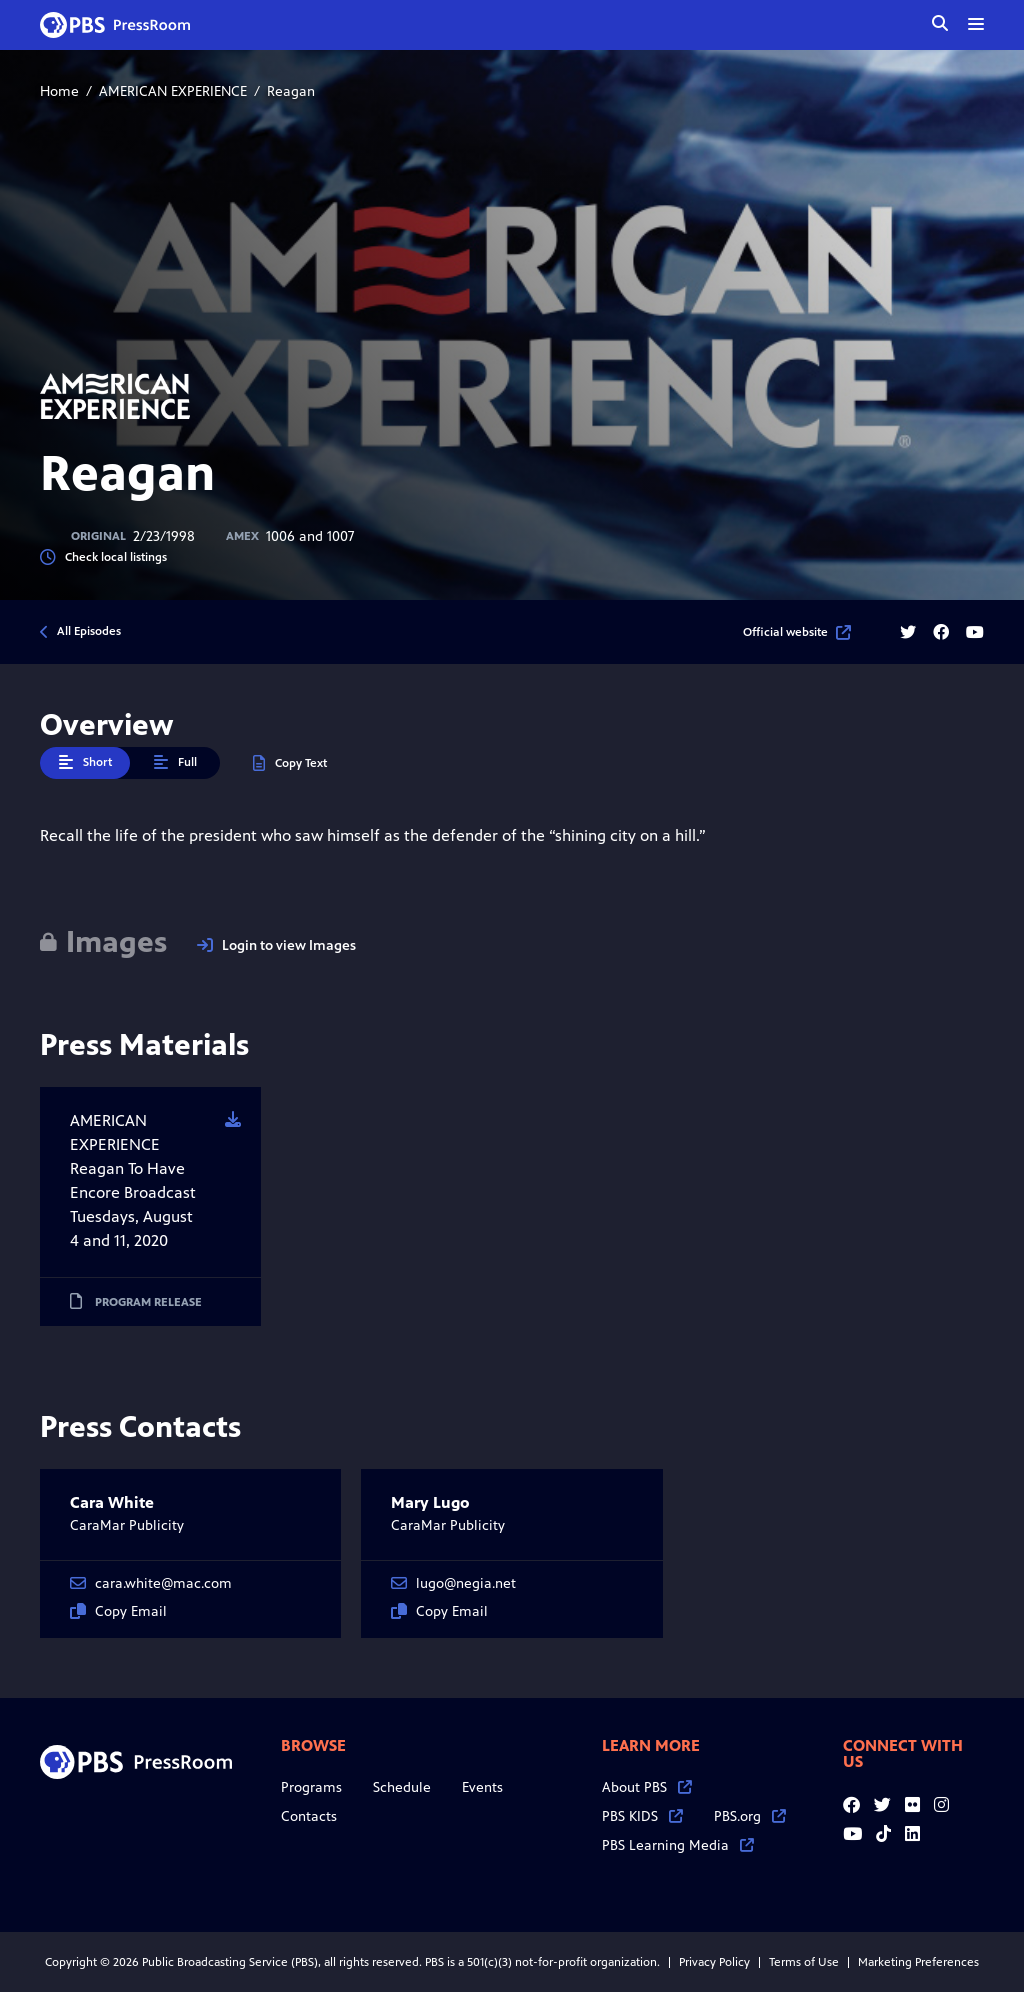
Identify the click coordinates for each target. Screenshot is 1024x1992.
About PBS (647, 1787)
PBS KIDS (642, 1816)
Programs (311, 1787)
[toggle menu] (976, 24)
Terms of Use (804, 1962)
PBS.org (750, 1816)
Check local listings (103, 557)
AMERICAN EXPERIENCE (173, 91)
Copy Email (118, 1611)
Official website (797, 632)
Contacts (309, 1816)
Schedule (402, 1787)
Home (59, 91)
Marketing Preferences (918, 1962)
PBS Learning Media (678, 1845)
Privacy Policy (714, 1962)
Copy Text (290, 763)
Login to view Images (276, 945)
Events (482, 1787)
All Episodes (89, 631)
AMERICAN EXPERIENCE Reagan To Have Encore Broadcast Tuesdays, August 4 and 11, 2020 (133, 1180)
